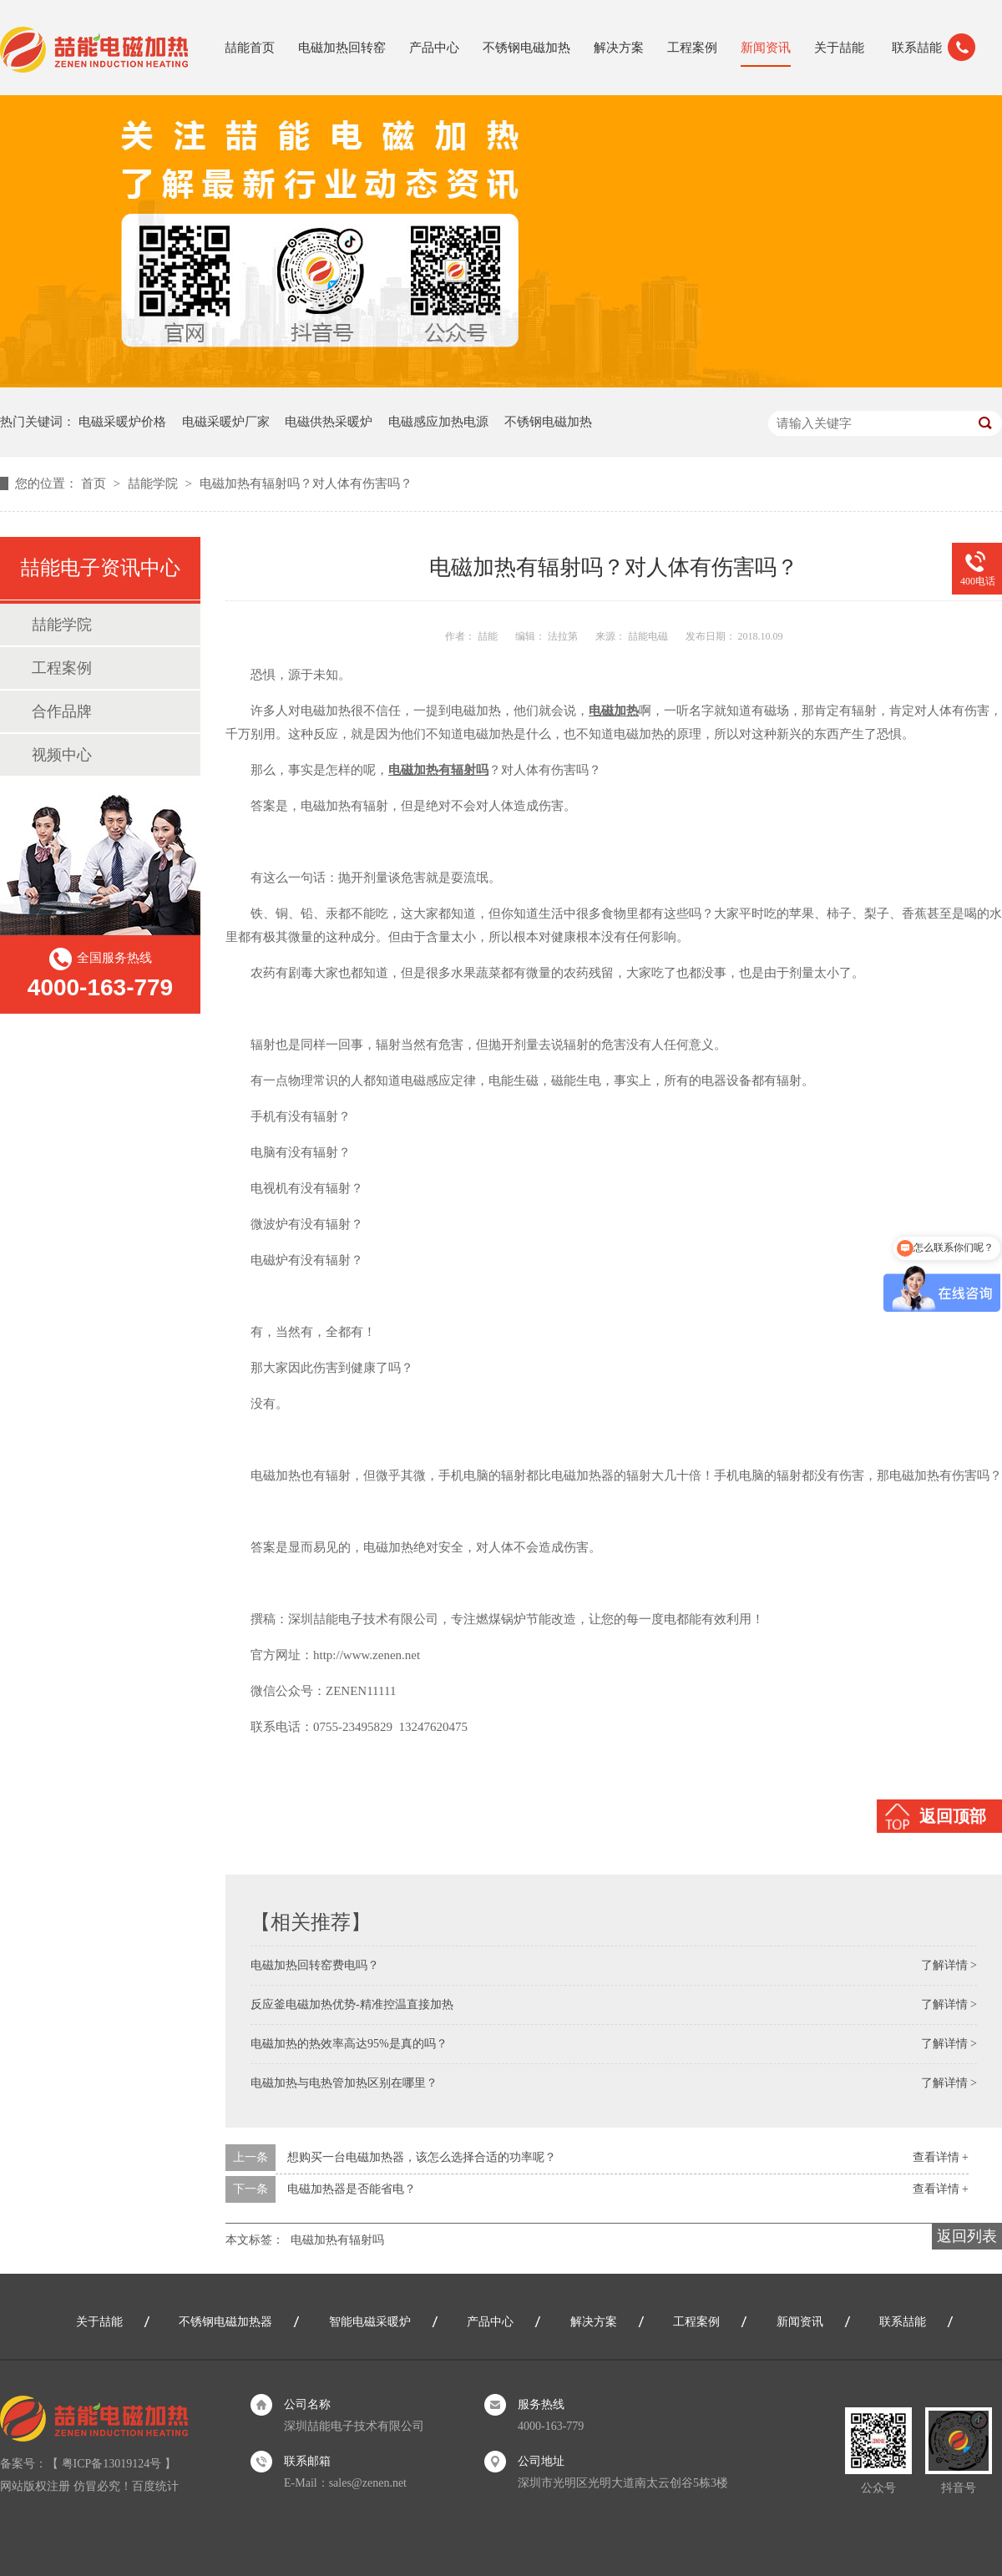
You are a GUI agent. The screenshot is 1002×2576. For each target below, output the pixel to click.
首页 (95, 483)
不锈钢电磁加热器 (225, 2321)
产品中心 (434, 47)
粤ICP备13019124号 (112, 2463)
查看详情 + (941, 2157)
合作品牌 (62, 711)
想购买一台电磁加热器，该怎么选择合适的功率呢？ (421, 2157)
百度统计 (155, 2486)
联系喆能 (917, 47)
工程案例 (692, 47)
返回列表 (967, 2236)
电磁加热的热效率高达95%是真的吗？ (349, 2043)
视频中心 (62, 754)
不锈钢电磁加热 (526, 47)
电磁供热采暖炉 (328, 421)
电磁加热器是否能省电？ (351, 2189)
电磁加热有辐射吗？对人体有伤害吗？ (306, 483)
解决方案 (619, 47)
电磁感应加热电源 (438, 421)
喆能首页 (250, 47)
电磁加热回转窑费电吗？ (314, 1965)
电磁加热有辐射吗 (337, 2240)
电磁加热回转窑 (342, 47)
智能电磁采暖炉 (370, 2321)
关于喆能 (839, 47)
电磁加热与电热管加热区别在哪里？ (344, 2083)
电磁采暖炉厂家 (226, 421)
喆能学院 (154, 483)
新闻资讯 (766, 47)
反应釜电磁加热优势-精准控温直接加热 (351, 2004)
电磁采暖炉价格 (122, 421)
